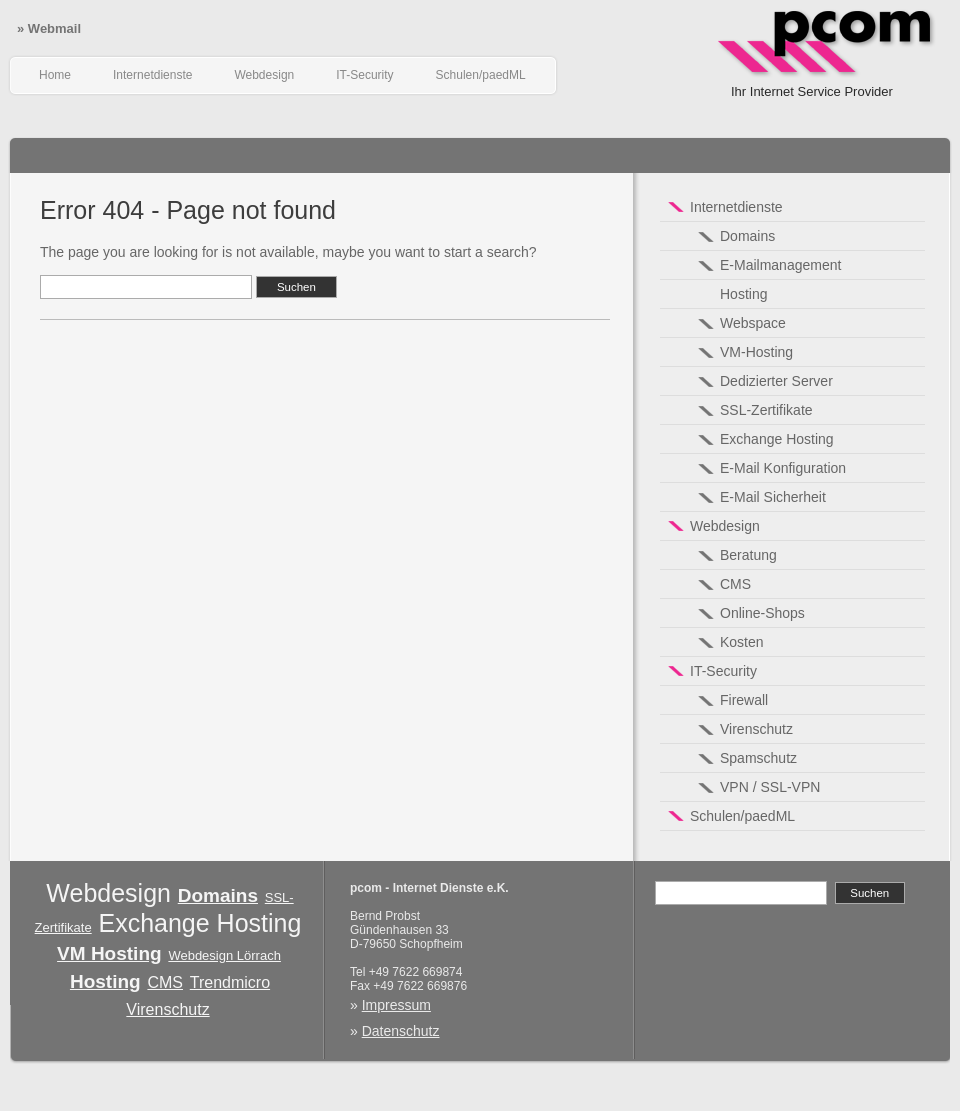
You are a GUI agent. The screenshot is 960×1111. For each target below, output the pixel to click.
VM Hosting (109, 953)
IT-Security (364, 75)
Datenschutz (401, 1031)
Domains (218, 895)
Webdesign (264, 75)
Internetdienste (152, 75)
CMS (165, 982)
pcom (825, 60)
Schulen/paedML (481, 75)
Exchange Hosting (199, 923)
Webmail (49, 28)
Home (55, 75)
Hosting (105, 981)
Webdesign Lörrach (224, 955)
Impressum (396, 1005)
